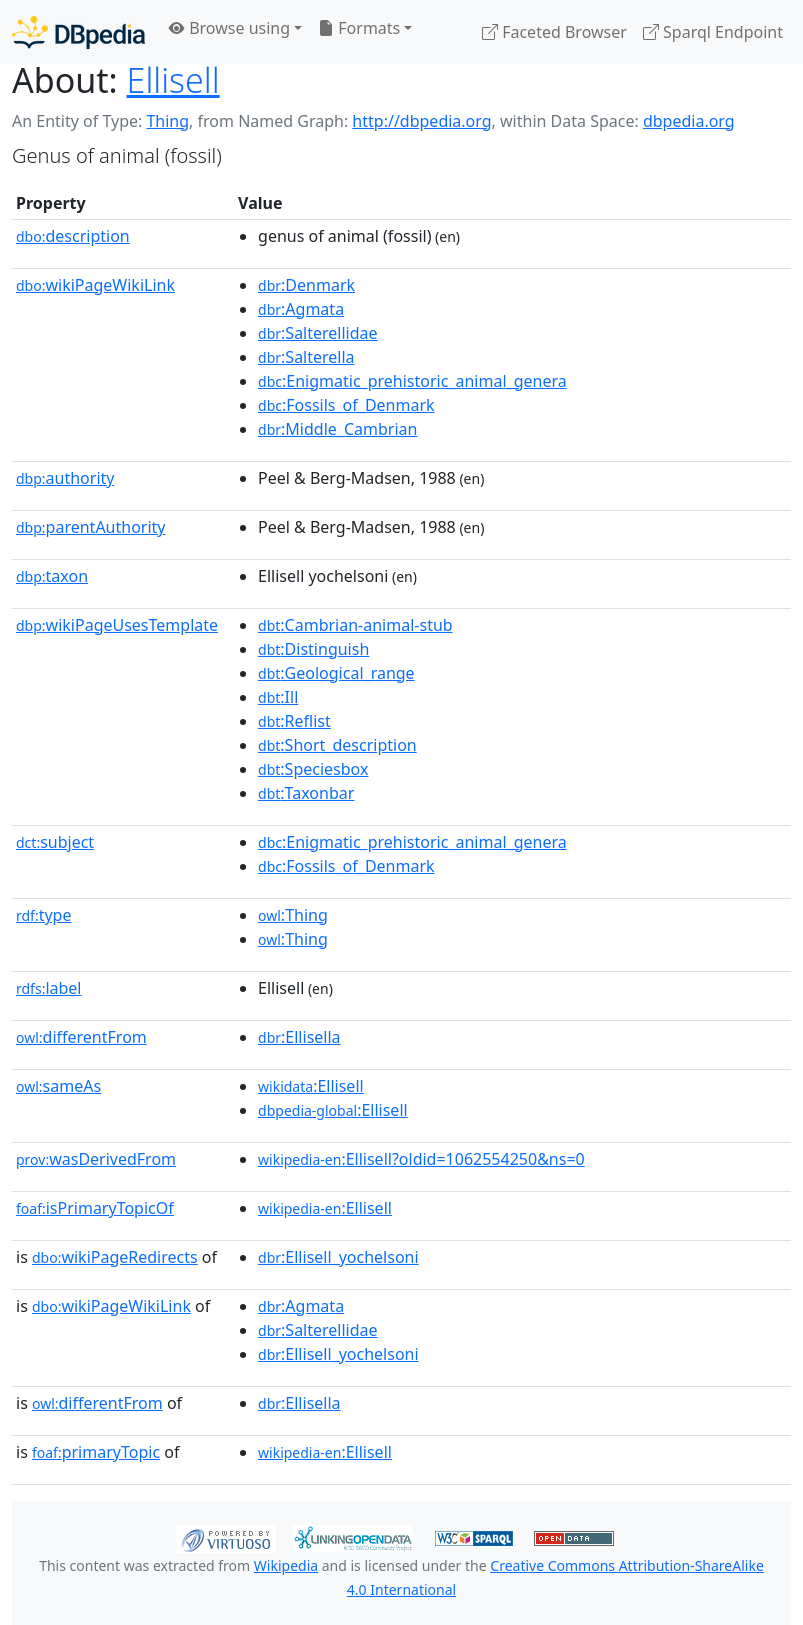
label (49, 988)
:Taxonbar (306, 793)
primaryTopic (96, 1452)
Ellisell (173, 80)
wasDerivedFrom (96, 1159)
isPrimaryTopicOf (95, 1208)
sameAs (58, 1086)
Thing (167, 121)
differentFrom (81, 1037)
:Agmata (301, 309)
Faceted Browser (554, 32)
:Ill (278, 697)
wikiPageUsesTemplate (117, 625)
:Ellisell (311, 1086)
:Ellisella (299, 1037)
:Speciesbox (313, 769)
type (44, 915)
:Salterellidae (318, 333)
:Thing (293, 915)
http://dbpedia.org (421, 121)
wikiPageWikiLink (95, 285)
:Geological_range (336, 673)
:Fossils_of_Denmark (346, 405)
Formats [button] (359, 28)
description (73, 236)
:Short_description (337, 745)
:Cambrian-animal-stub (355, 625)
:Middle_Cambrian (337, 429)
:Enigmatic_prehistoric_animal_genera (412, 381)
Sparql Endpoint (713, 32)
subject (55, 842)
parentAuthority (91, 527)
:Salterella (306, 357)
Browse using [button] (229, 28)
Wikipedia (286, 1565)
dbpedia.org (689, 121)
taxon (52, 576)
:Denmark (306, 285)
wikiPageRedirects (115, 1257)
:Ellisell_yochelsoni (338, 1257)
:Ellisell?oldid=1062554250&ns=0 (421, 1159)
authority (65, 478)
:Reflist (294, 721)
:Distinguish (313, 649)
